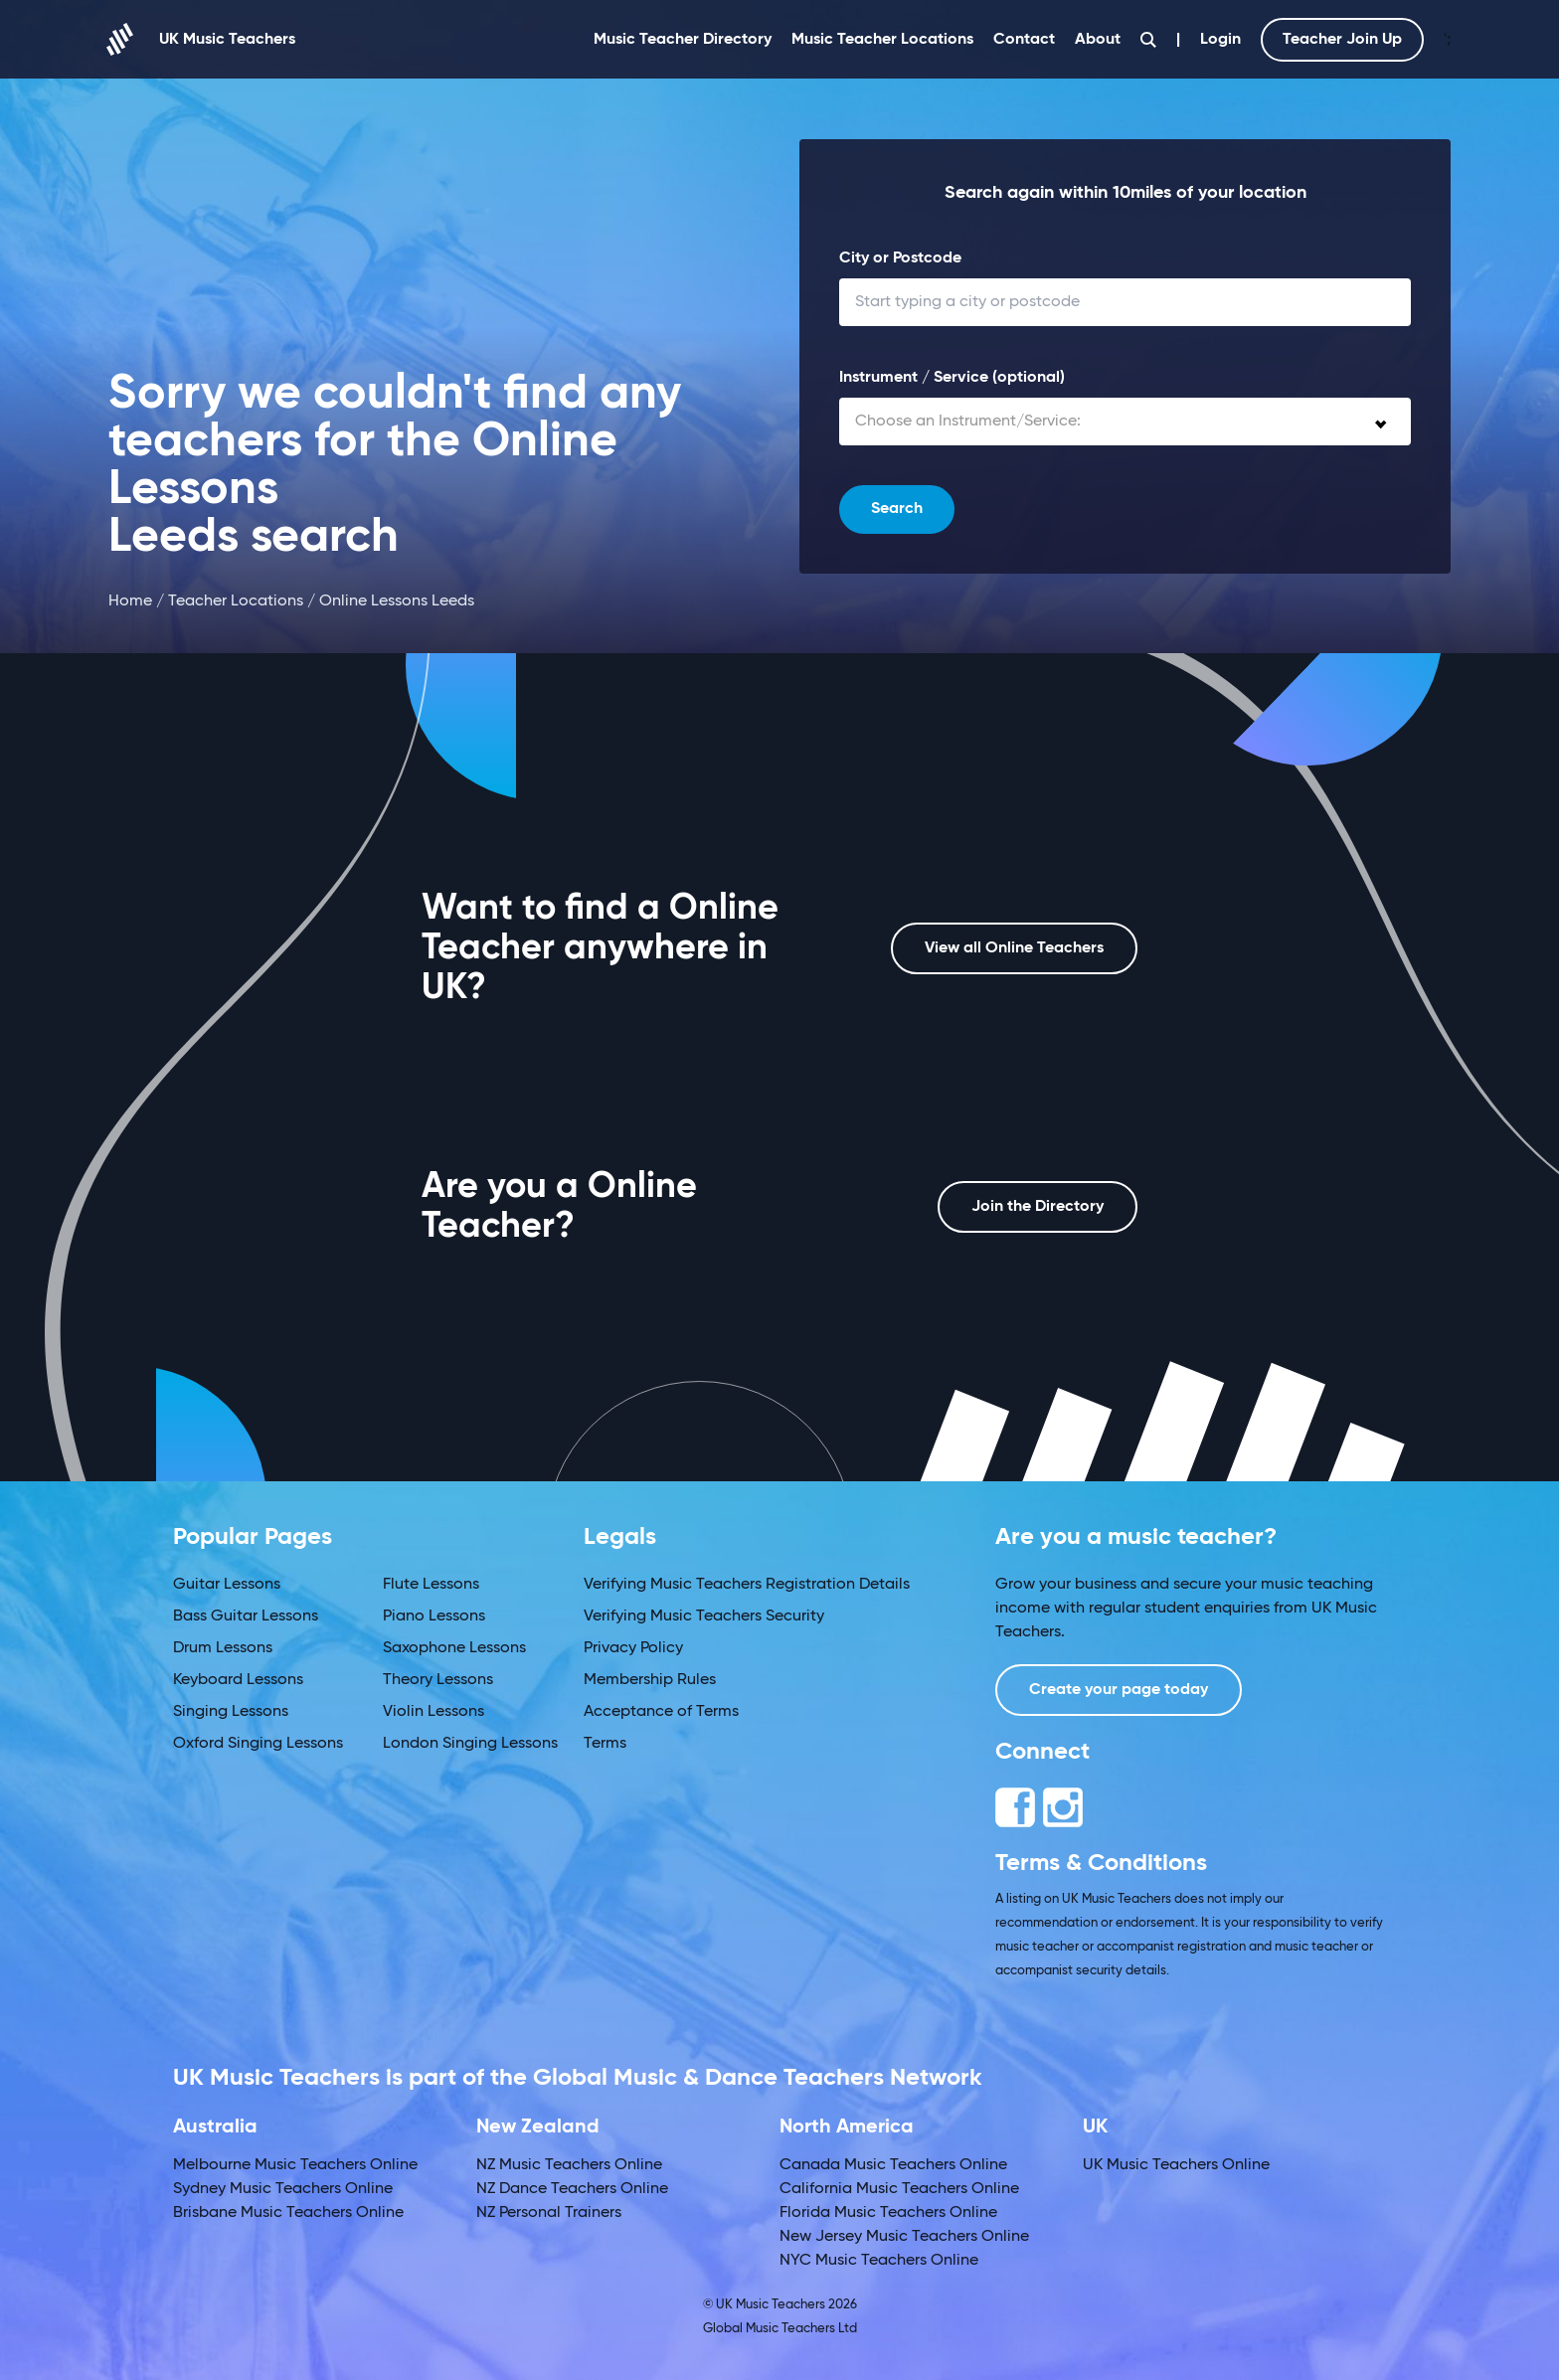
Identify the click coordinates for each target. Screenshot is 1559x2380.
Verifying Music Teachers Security (704, 1616)
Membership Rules (650, 1680)
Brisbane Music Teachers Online (288, 2213)
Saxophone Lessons (454, 1648)
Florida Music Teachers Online (888, 2213)
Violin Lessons (433, 1712)
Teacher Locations (235, 601)
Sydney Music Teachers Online (283, 2189)
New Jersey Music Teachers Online (904, 2237)
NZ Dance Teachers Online (572, 2189)
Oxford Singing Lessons (258, 1744)
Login (1220, 40)
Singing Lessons (230, 1712)
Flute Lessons (431, 1585)
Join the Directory (1037, 1207)
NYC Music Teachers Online (879, 2261)
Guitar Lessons (226, 1585)
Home (130, 601)
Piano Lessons (434, 1616)
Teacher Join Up (1342, 40)
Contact (1024, 40)
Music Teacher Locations (882, 40)
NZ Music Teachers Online (569, 2165)
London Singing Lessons (470, 1744)
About (1098, 40)
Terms (605, 1744)
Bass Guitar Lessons (245, 1616)
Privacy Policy (633, 1648)
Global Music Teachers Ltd (780, 2328)
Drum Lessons (222, 1648)
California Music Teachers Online (899, 2189)
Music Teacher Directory (683, 40)
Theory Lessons (438, 1680)
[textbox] (1125, 421)
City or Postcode (900, 258)
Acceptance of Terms (661, 1712)
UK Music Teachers (201, 39)
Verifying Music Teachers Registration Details (747, 1585)
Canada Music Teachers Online (893, 2165)
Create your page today (1118, 1690)
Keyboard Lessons (238, 1680)
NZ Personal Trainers (548, 2213)
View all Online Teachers (1014, 948)
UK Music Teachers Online (1176, 2165)
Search (897, 509)
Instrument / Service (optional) (952, 378)
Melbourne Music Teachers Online (295, 2165)
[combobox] (1125, 421)
